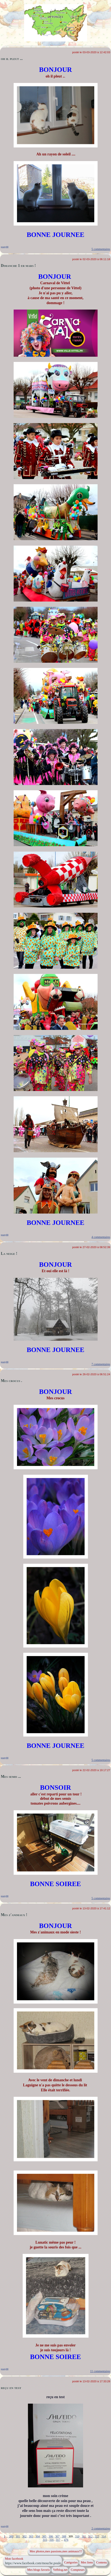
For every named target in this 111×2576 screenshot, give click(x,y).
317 (58, 2539)
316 (51, 2539)
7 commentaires (100, 1364)
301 (18, 2536)
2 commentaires (100, 2528)
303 (31, 2536)
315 (45, 2539)
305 (44, 2536)
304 (37, 2536)
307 (57, 2536)
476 (66, 2539)
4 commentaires (100, 1237)
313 (97, 2536)
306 (51, 2536)
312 (90, 2536)
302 (24, 2536)
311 (84, 2536)
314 (103, 2536)
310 (77, 2536)
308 (64, 2536)
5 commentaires (100, 249)
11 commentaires (100, 2371)
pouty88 (4, 246)
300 (11, 2536)
